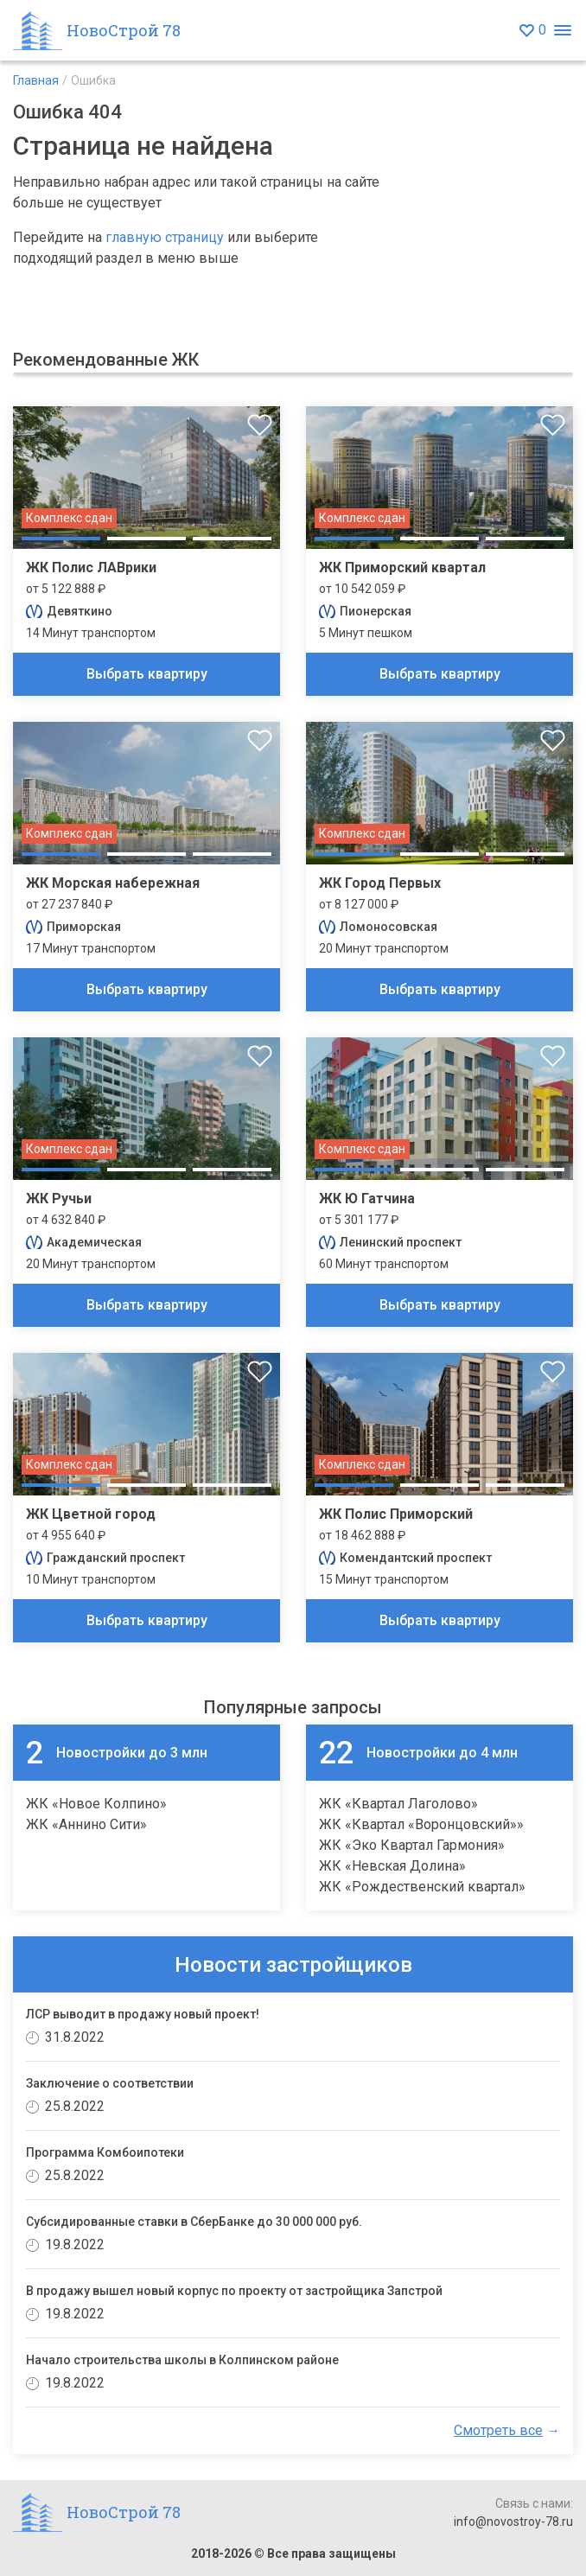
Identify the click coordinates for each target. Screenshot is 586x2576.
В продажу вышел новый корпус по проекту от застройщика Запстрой (234, 2291)
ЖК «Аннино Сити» (86, 1824)
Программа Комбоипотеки (105, 2152)
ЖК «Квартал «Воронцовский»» (421, 1824)
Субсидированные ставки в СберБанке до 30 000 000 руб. (194, 2221)
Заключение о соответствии (110, 2083)
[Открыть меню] (562, 30)
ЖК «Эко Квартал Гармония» (412, 1845)
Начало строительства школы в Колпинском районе (182, 2360)
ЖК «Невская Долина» (392, 1866)
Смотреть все (498, 2430)
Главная (36, 80)
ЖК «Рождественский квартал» (422, 1886)
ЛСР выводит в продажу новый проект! (142, 2014)
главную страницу (164, 237)
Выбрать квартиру (146, 674)
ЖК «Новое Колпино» (96, 1803)
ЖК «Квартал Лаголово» (398, 1803)
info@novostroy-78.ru (513, 2521)
